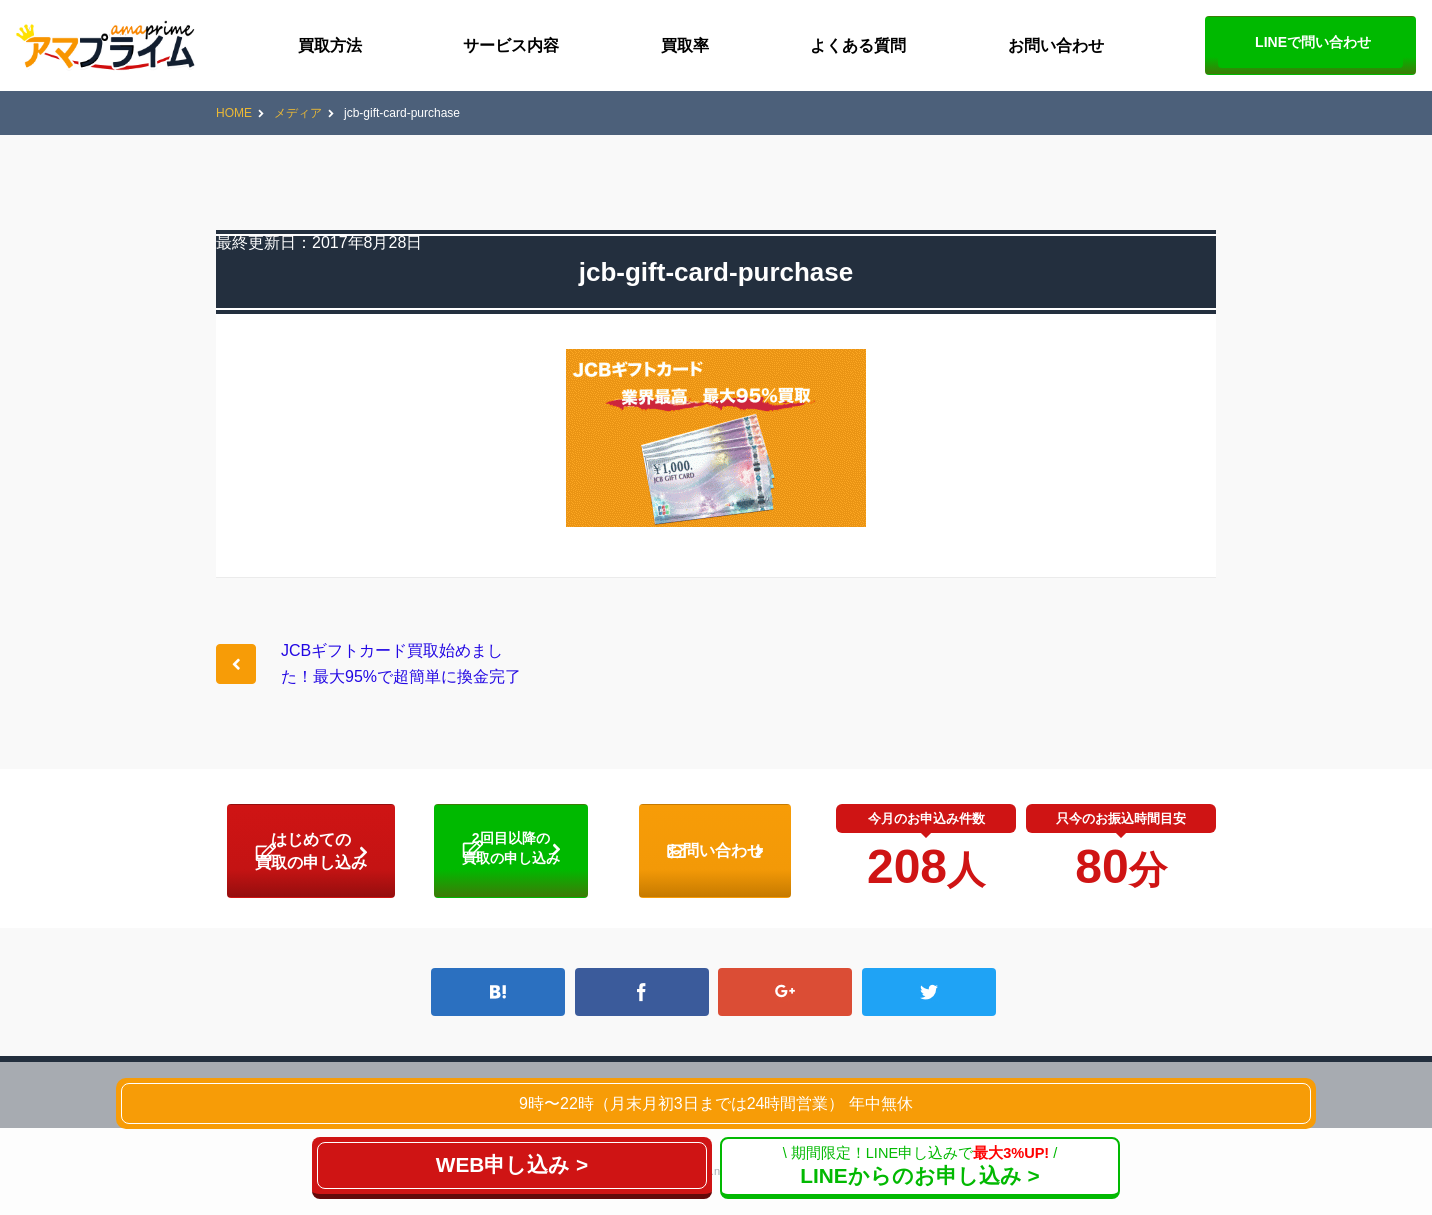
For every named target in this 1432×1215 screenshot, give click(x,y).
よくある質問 (858, 45)
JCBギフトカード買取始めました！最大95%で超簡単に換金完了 (401, 663)
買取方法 (330, 45)
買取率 (685, 45)
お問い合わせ (1056, 45)
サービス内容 (511, 45)
